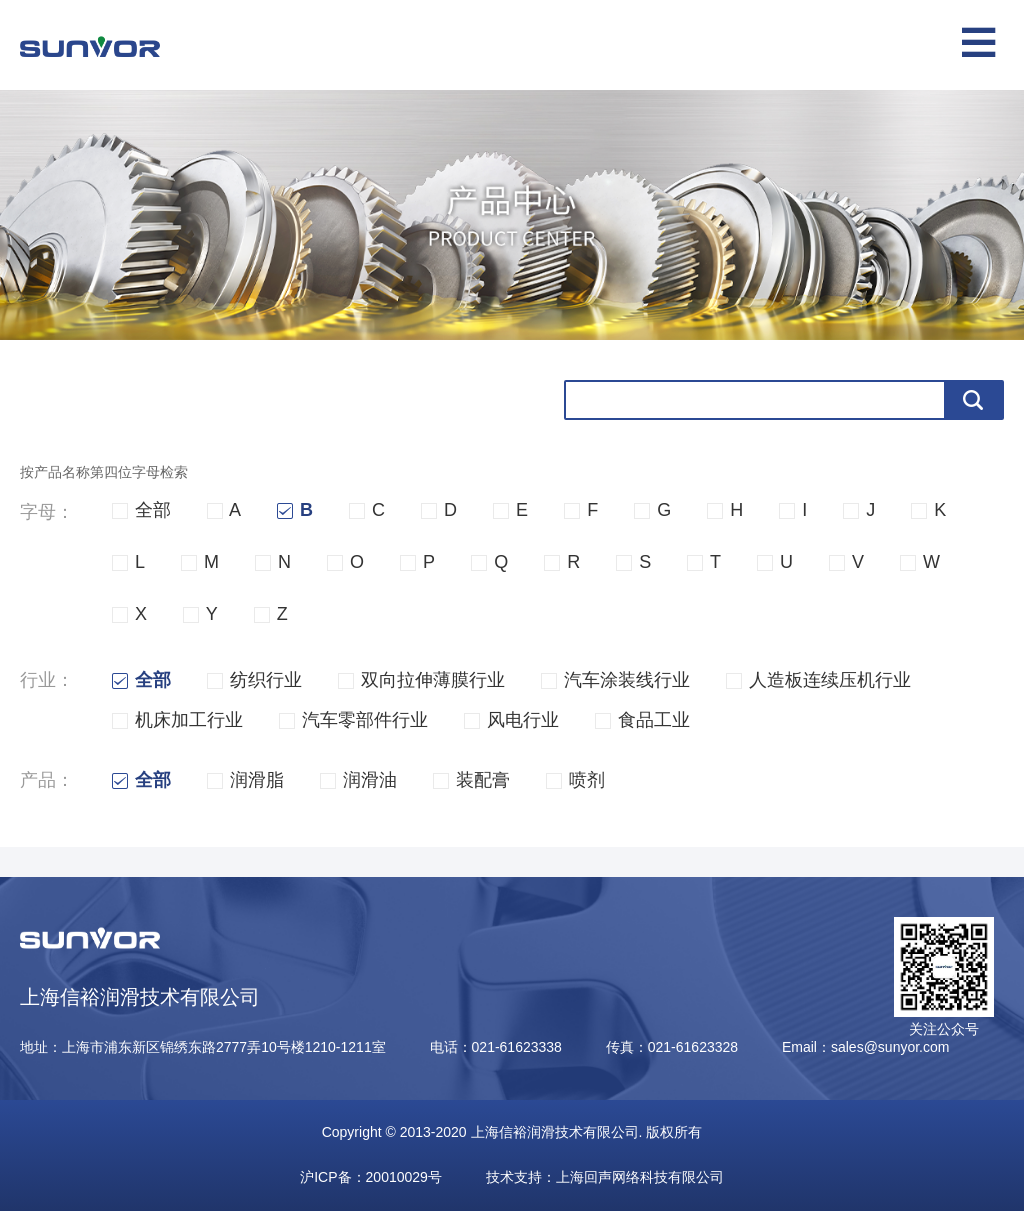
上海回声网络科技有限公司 (640, 1177)
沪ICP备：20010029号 (371, 1177)
